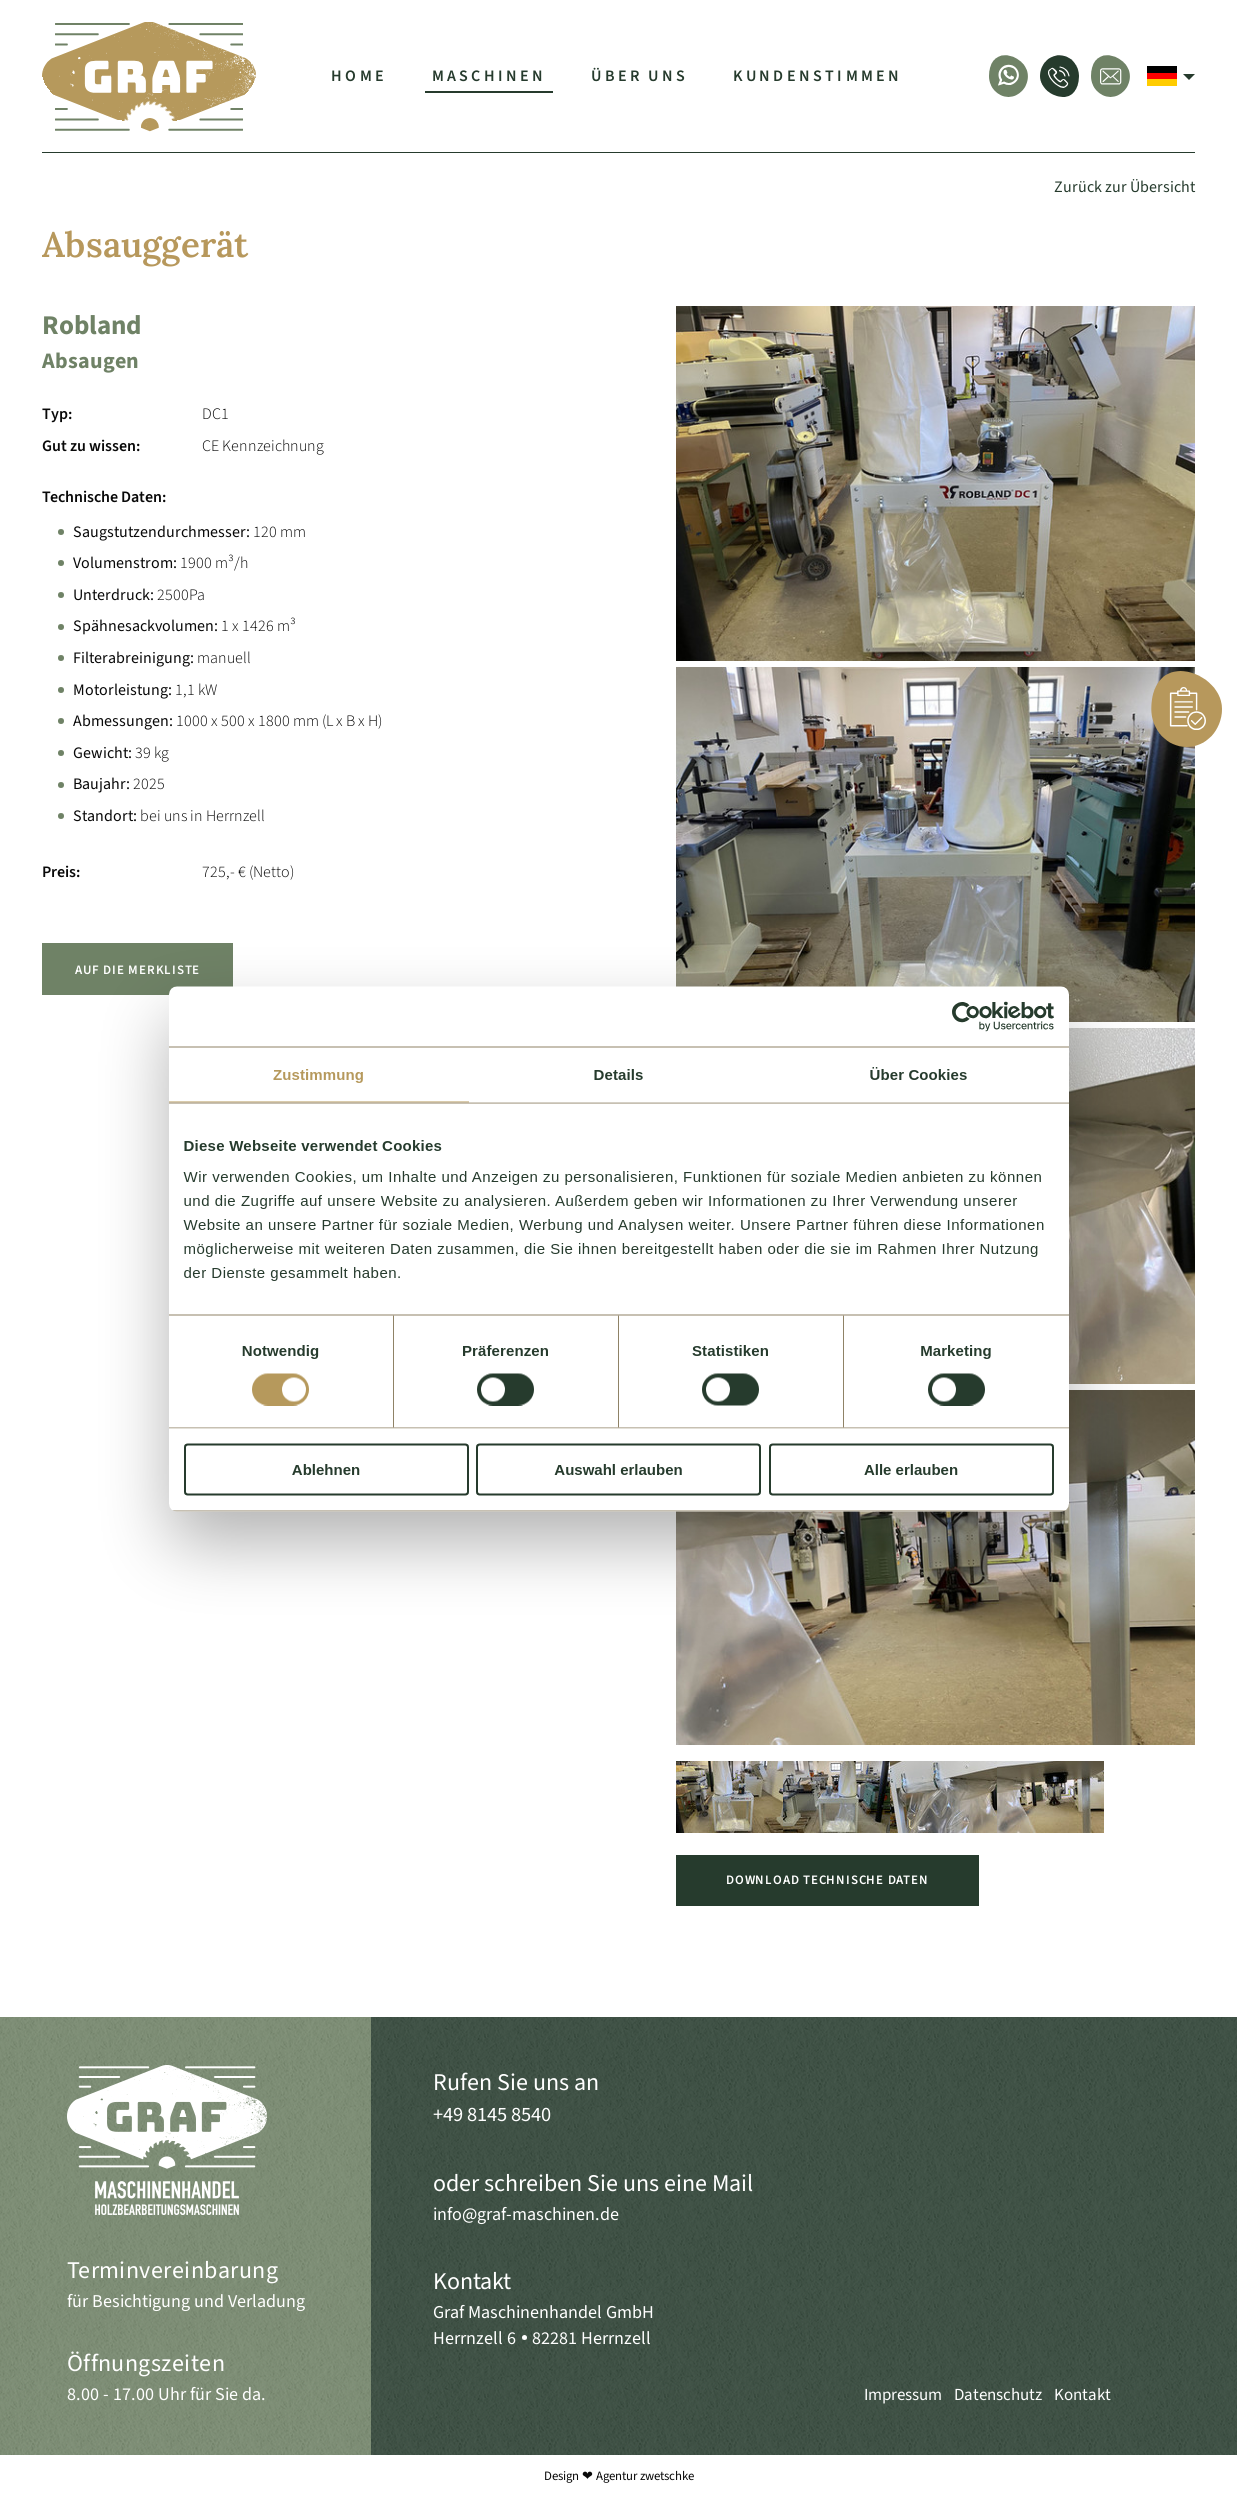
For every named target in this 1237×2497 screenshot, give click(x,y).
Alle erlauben (911, 1469)
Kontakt (472, 2281)
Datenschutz (998, 2395)
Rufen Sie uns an (516, 2082)
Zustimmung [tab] (318, 1073)
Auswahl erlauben (618, 1469)
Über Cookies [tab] (919, 1073)
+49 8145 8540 (492, 2114)
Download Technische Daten (827, 1880)
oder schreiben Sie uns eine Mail (593, 2183)
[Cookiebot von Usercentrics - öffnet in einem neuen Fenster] (966, 1016)
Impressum (903, 2395)
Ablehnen (326, 1469)
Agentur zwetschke (645, 2476)
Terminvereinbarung (173, 2270)
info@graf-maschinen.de (526, 2214)
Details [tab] (619, 1073)
